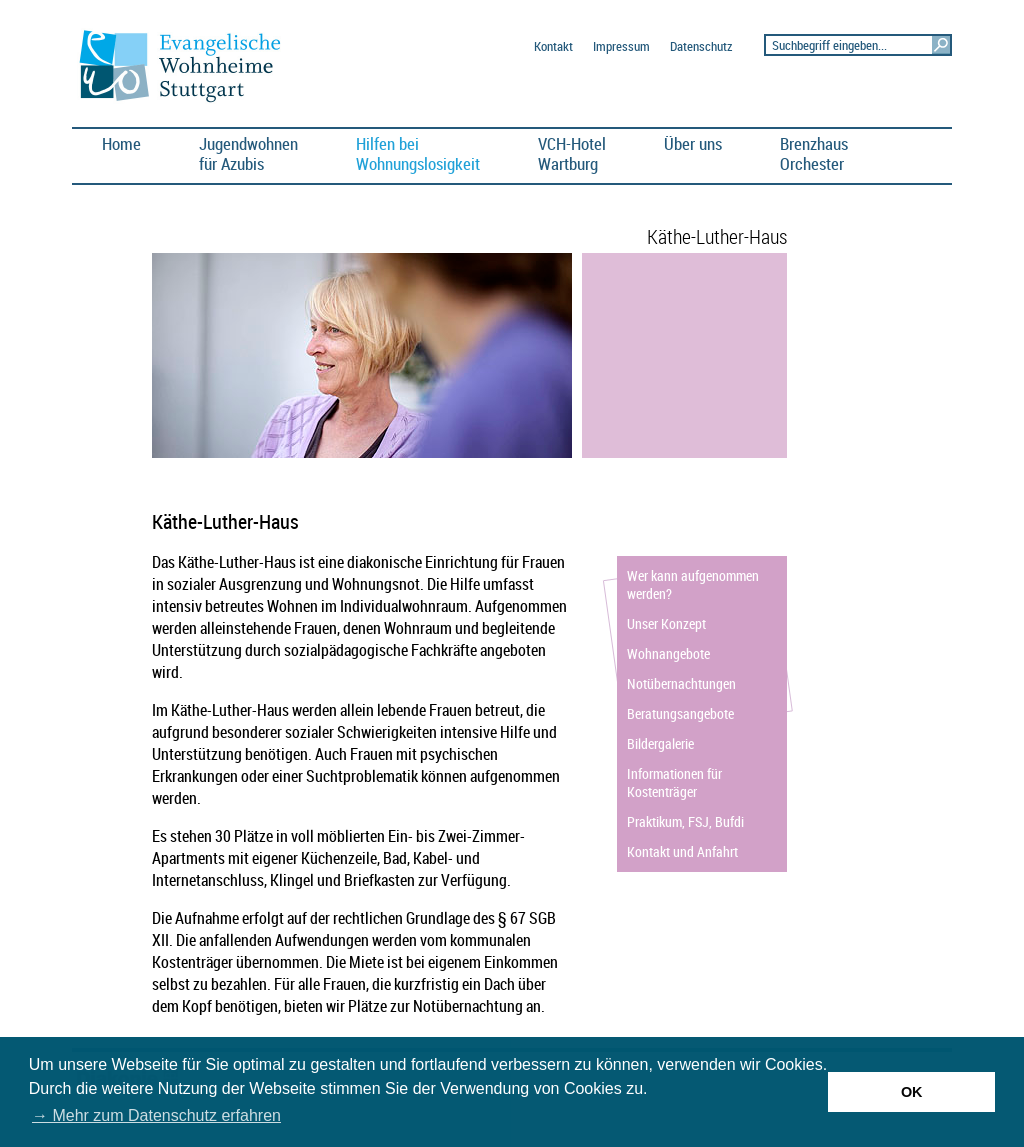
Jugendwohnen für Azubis (248, 153)
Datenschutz (701, 46)
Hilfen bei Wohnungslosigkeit (418, 153)
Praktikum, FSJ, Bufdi (685, 821)
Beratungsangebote (680, 713)
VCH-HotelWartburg (572, 153)
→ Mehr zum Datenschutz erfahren (156, 1115)
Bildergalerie (660, 743)
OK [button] (912, 1092)
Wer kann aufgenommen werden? (693, 584)
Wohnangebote (668, 653)
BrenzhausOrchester (814, 153)
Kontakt (553, 46)
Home (121, 143)
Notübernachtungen (681, 683)
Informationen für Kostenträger (674, 782)
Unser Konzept (666, 623)
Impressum (621, 46)
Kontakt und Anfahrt (682, 851)
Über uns (693, 143)
